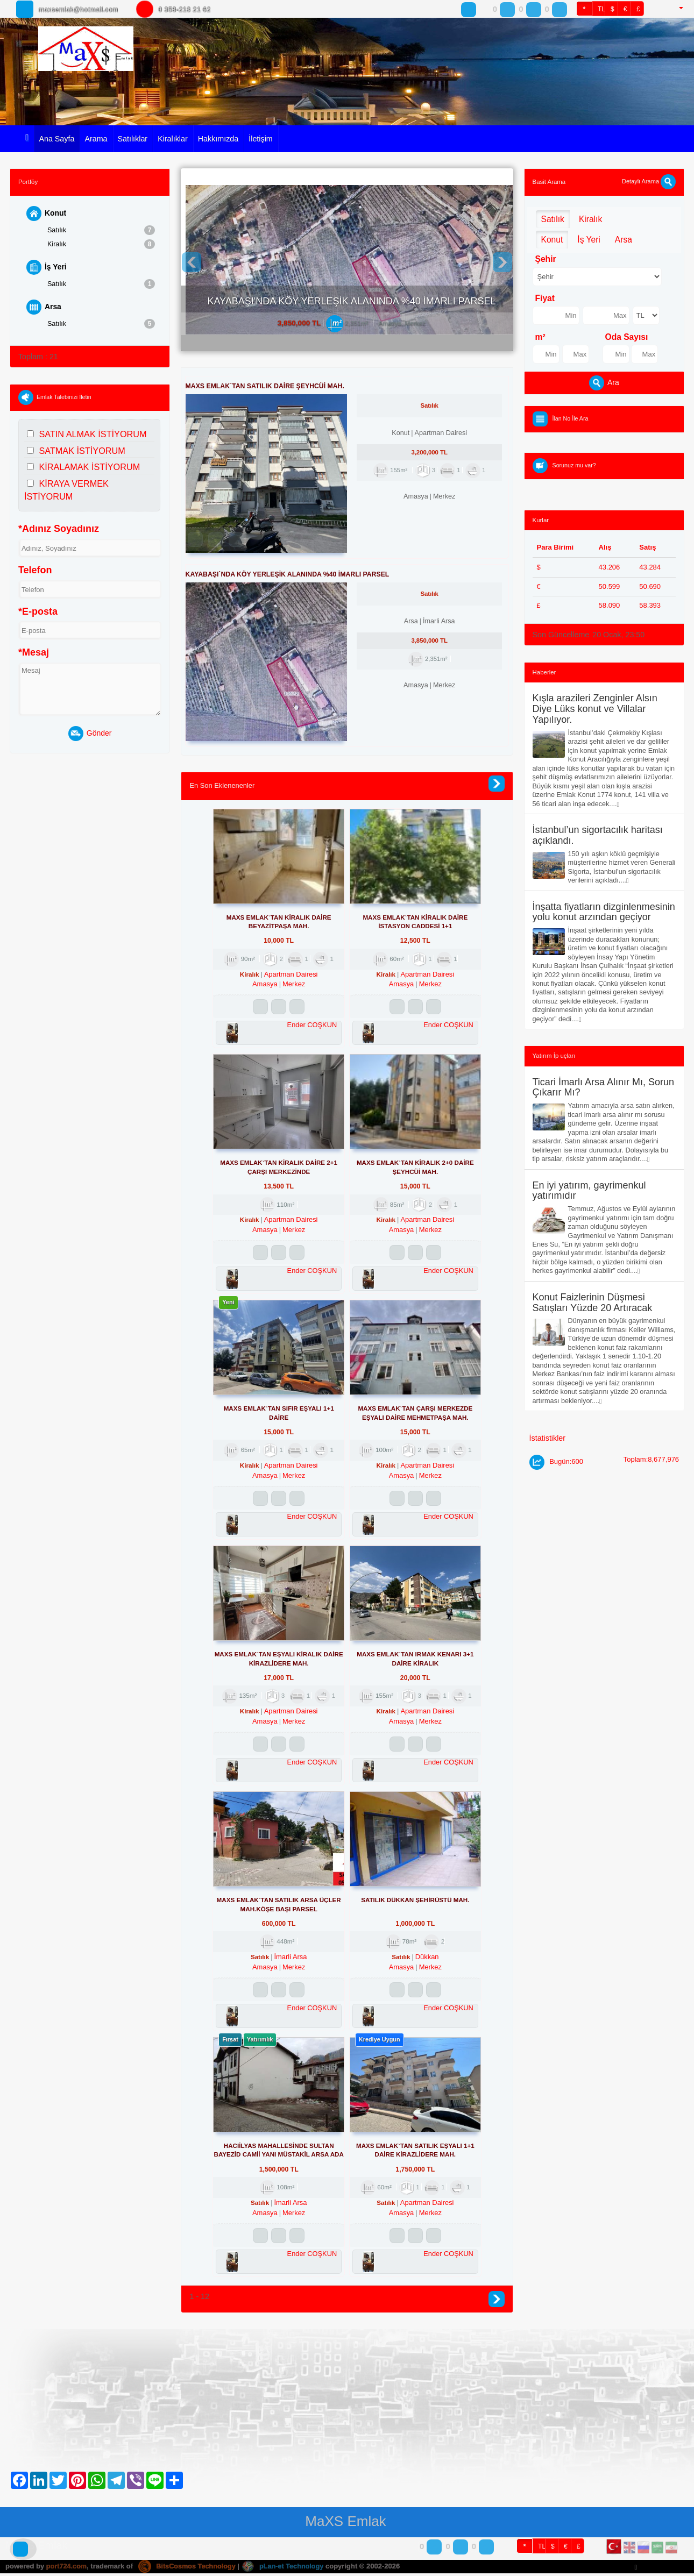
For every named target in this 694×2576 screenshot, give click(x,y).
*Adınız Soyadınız (58, 529)
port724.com (67, 2569)
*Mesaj (33, 653)
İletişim (260, 138)
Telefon (35, 571)
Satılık (101, 230)
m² (540, 336)
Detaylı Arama (649, 181)
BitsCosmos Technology (189, 2569)
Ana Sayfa (56, 138)
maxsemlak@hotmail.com (85, 9)
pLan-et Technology (287, 2569)
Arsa (44, 307)
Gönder (90, 734)
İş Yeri (46, 267)
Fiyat (545, 298)
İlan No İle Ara (571, 418)
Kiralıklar (173, 138)
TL (601, 9)
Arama (95, 138)
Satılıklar (133, 138)
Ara (604, 382)
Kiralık (101, 244)
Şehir (545, 259)
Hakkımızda (218, 138)
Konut (46, 213)
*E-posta (38, 612)
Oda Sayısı (626, 336)
